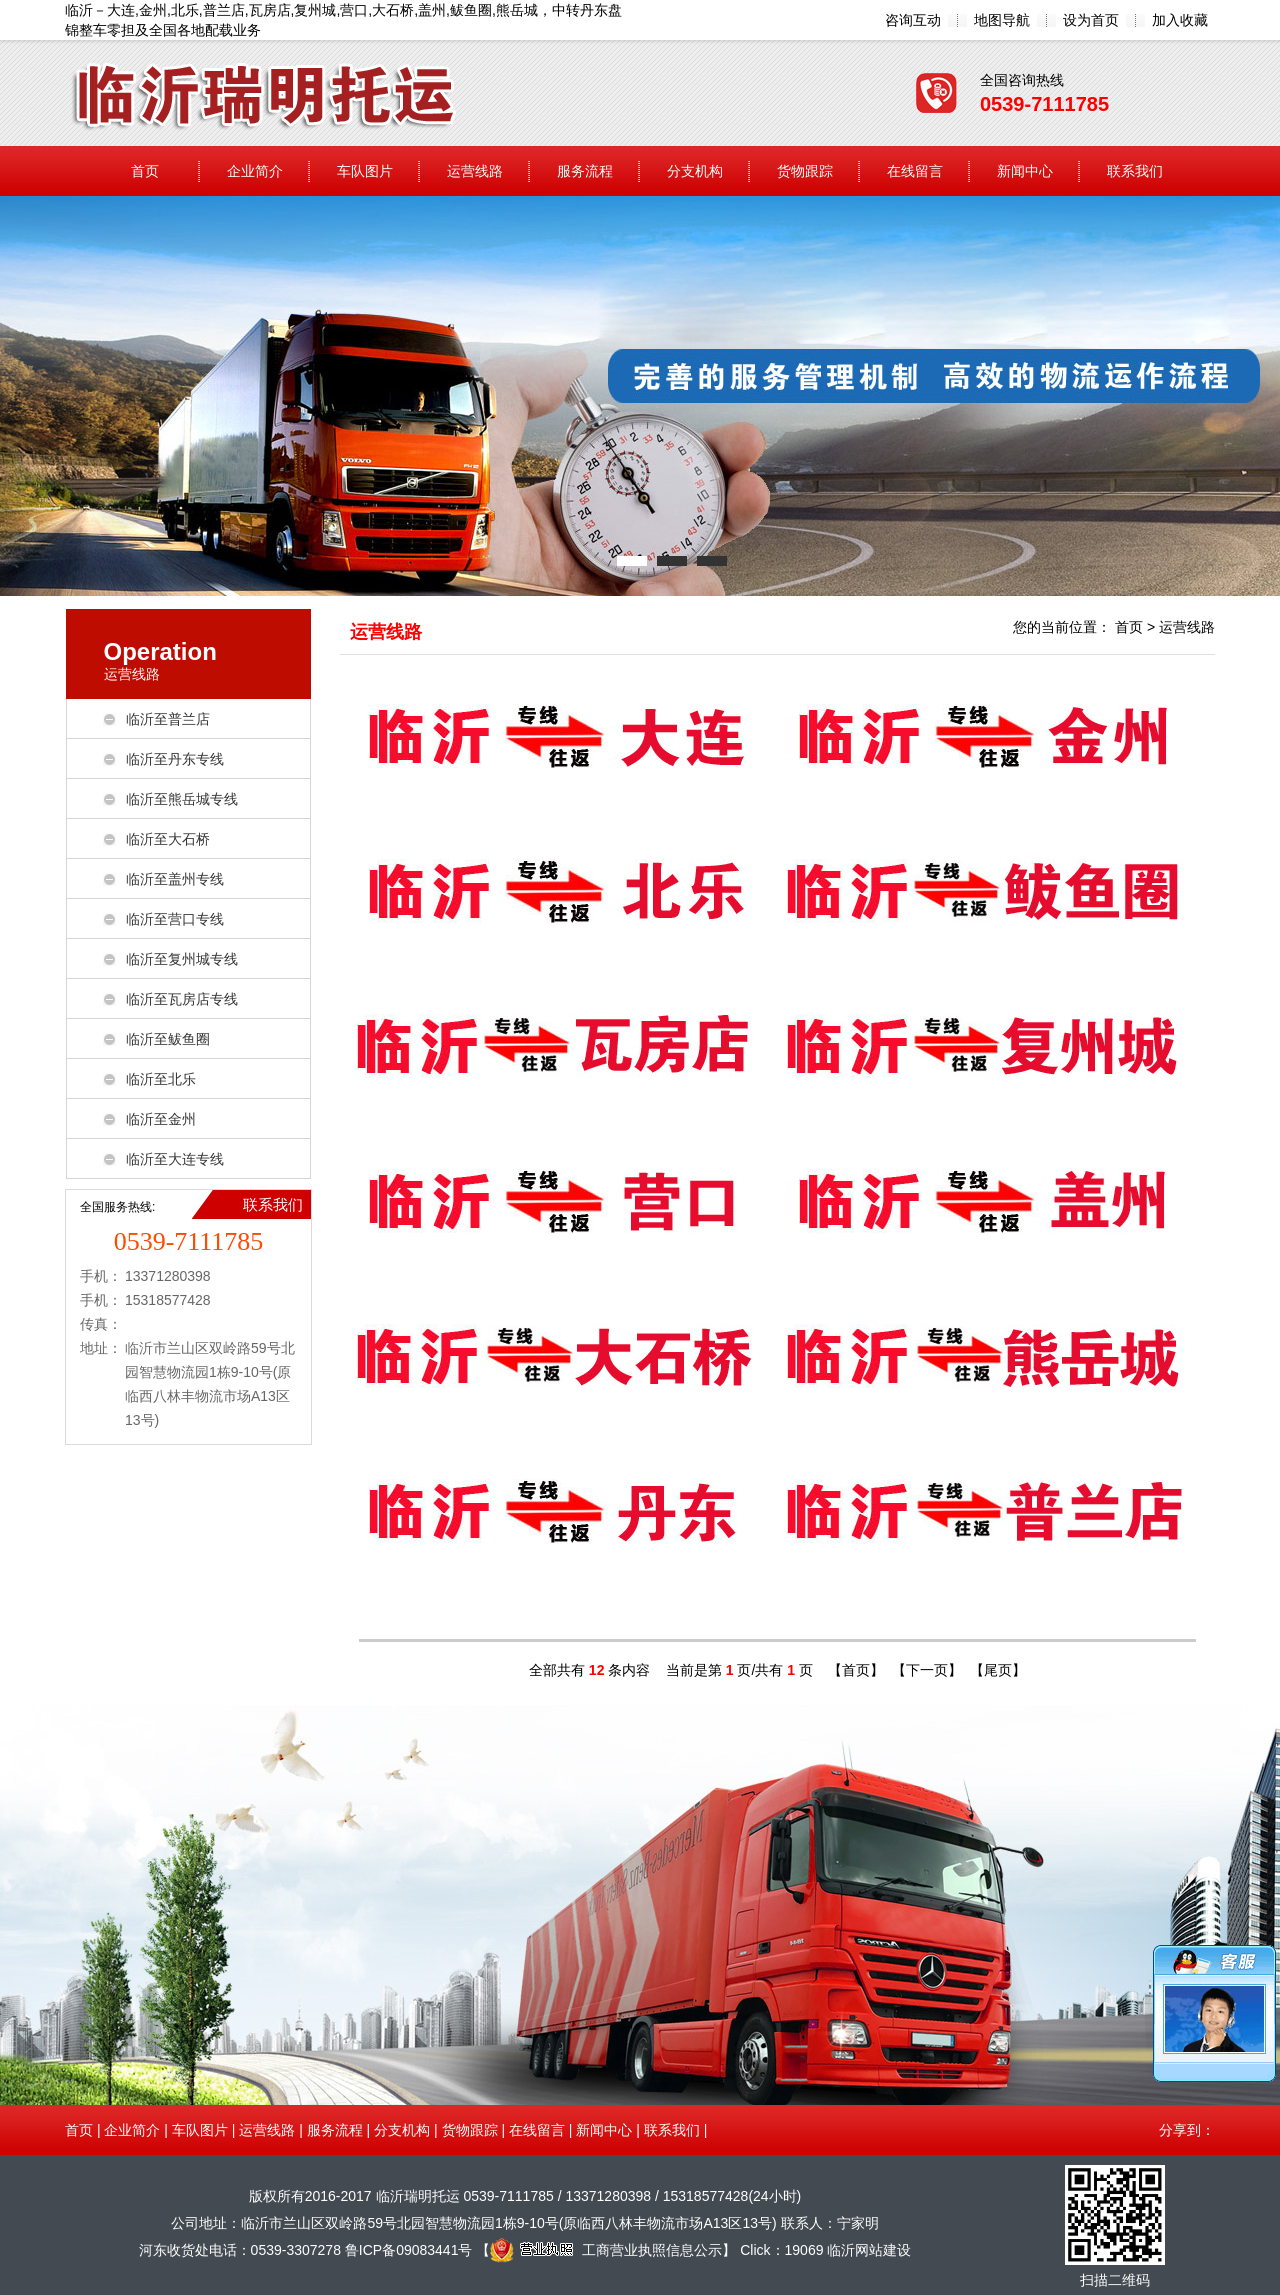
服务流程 (585, 171)
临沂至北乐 (161, 1079)
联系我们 (1135, 171)
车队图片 (365, 171)
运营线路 (475, 171)
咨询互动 (913, 20)
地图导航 (1002, 20)
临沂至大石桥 (168, 839)
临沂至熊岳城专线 (182, 799)
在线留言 (915, 171)
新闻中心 (1025, 171)
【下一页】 (927, 1670)
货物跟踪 (805, 171)
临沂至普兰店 (168, 719)
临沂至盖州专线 (175, 879)
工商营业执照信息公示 (606, 2250)
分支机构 (695, 171)
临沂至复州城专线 (182, 959)
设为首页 (1091, 20)
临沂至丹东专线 (175, 759)
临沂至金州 (161, 1119)
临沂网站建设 (869, 2250)
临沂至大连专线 (175, 1159)
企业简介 (255, 171)
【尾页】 (998, 1670)
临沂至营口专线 (175, 919)
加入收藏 (1180, 20)
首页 (145, 171)
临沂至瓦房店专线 (182, 999)
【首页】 (856, 1670)
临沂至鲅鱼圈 (168, 1039)
